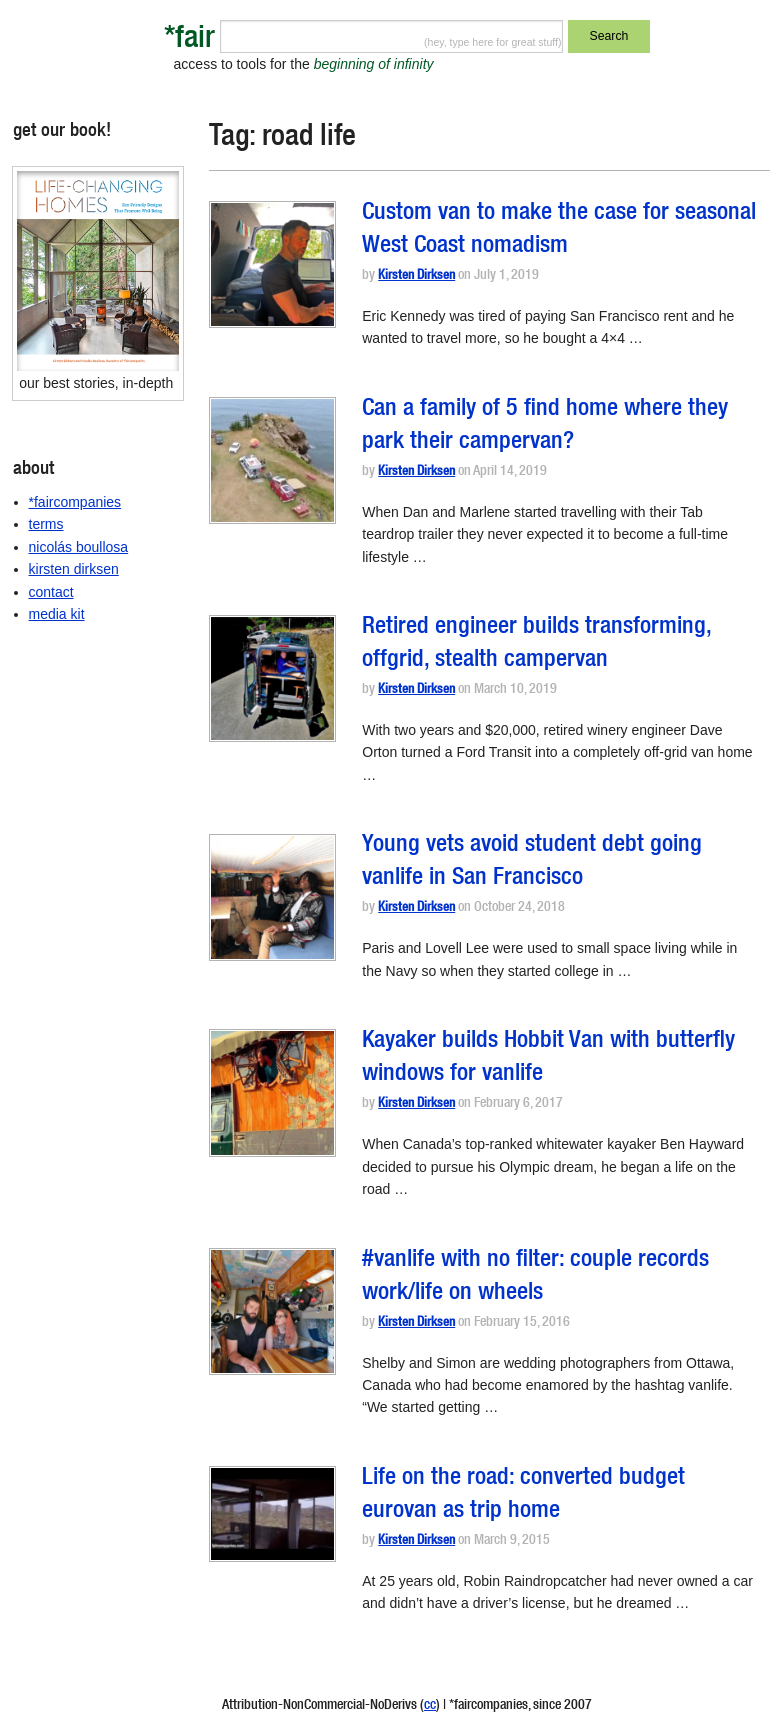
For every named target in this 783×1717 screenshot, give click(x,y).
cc (430, 1706)
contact (51, 592)
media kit (57, 614)
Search (609, 36)
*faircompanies (75, 502)
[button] (272, 264)
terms (46, 524)
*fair (189, 40)
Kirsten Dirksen (416, 276)
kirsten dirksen (74, 569)
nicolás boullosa (79, 547)
